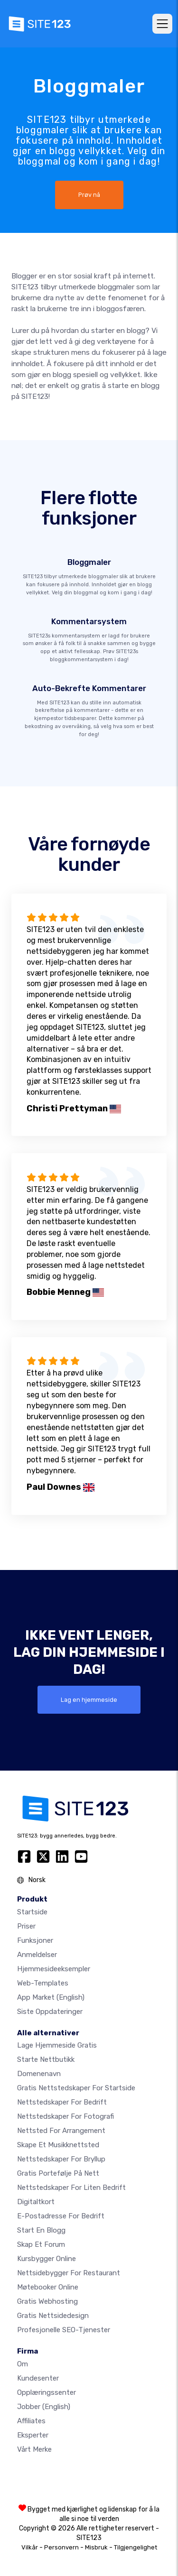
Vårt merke (34, 2449)
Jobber (43, 2406)
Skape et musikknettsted (58, 2145)
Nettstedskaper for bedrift (62, 2102)
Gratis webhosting (47, 2301)
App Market (50, 1997)
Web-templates (42, 1983)
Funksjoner (35, 1940)
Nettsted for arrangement (61, 2130)
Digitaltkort (36, 2201)
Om (22, 2364)
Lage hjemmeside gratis (57, 2045)
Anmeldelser (37, 1954)
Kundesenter (38, 2378)
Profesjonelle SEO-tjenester (63, 2330)
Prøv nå (89, 194)
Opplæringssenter (46, 2392)
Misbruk (96, 2547)
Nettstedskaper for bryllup (61, 2159)
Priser (26, 1926)
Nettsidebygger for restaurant (68, 2273)
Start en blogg (41, 2230)
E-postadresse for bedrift (60, 2216)
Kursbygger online (46, 2258)
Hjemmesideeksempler (53, 1969)
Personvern (61, 2547)
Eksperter (32, 2435)
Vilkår (29, 2547)
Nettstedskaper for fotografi (65, 2116)
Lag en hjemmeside (89, 1699)
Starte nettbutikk (46, 2059)
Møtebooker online (47, 2287)
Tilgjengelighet (135, 2547)
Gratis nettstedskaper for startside (76, 2088)
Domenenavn (39, 2073)
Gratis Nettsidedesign (53, 2315)
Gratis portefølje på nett (58, 2173)
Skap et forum (41, 2244)
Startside (32, 1912)
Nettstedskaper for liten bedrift (71, 2187)
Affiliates (31, 2421)
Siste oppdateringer (50, 2011)
